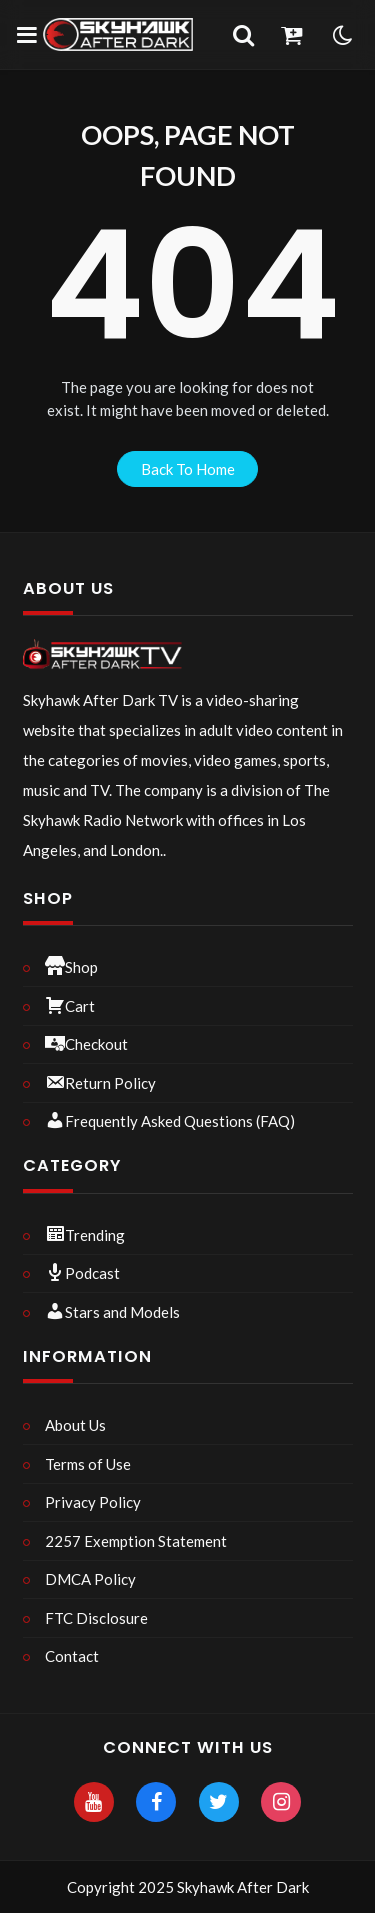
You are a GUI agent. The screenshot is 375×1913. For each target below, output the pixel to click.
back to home (188, 469)
